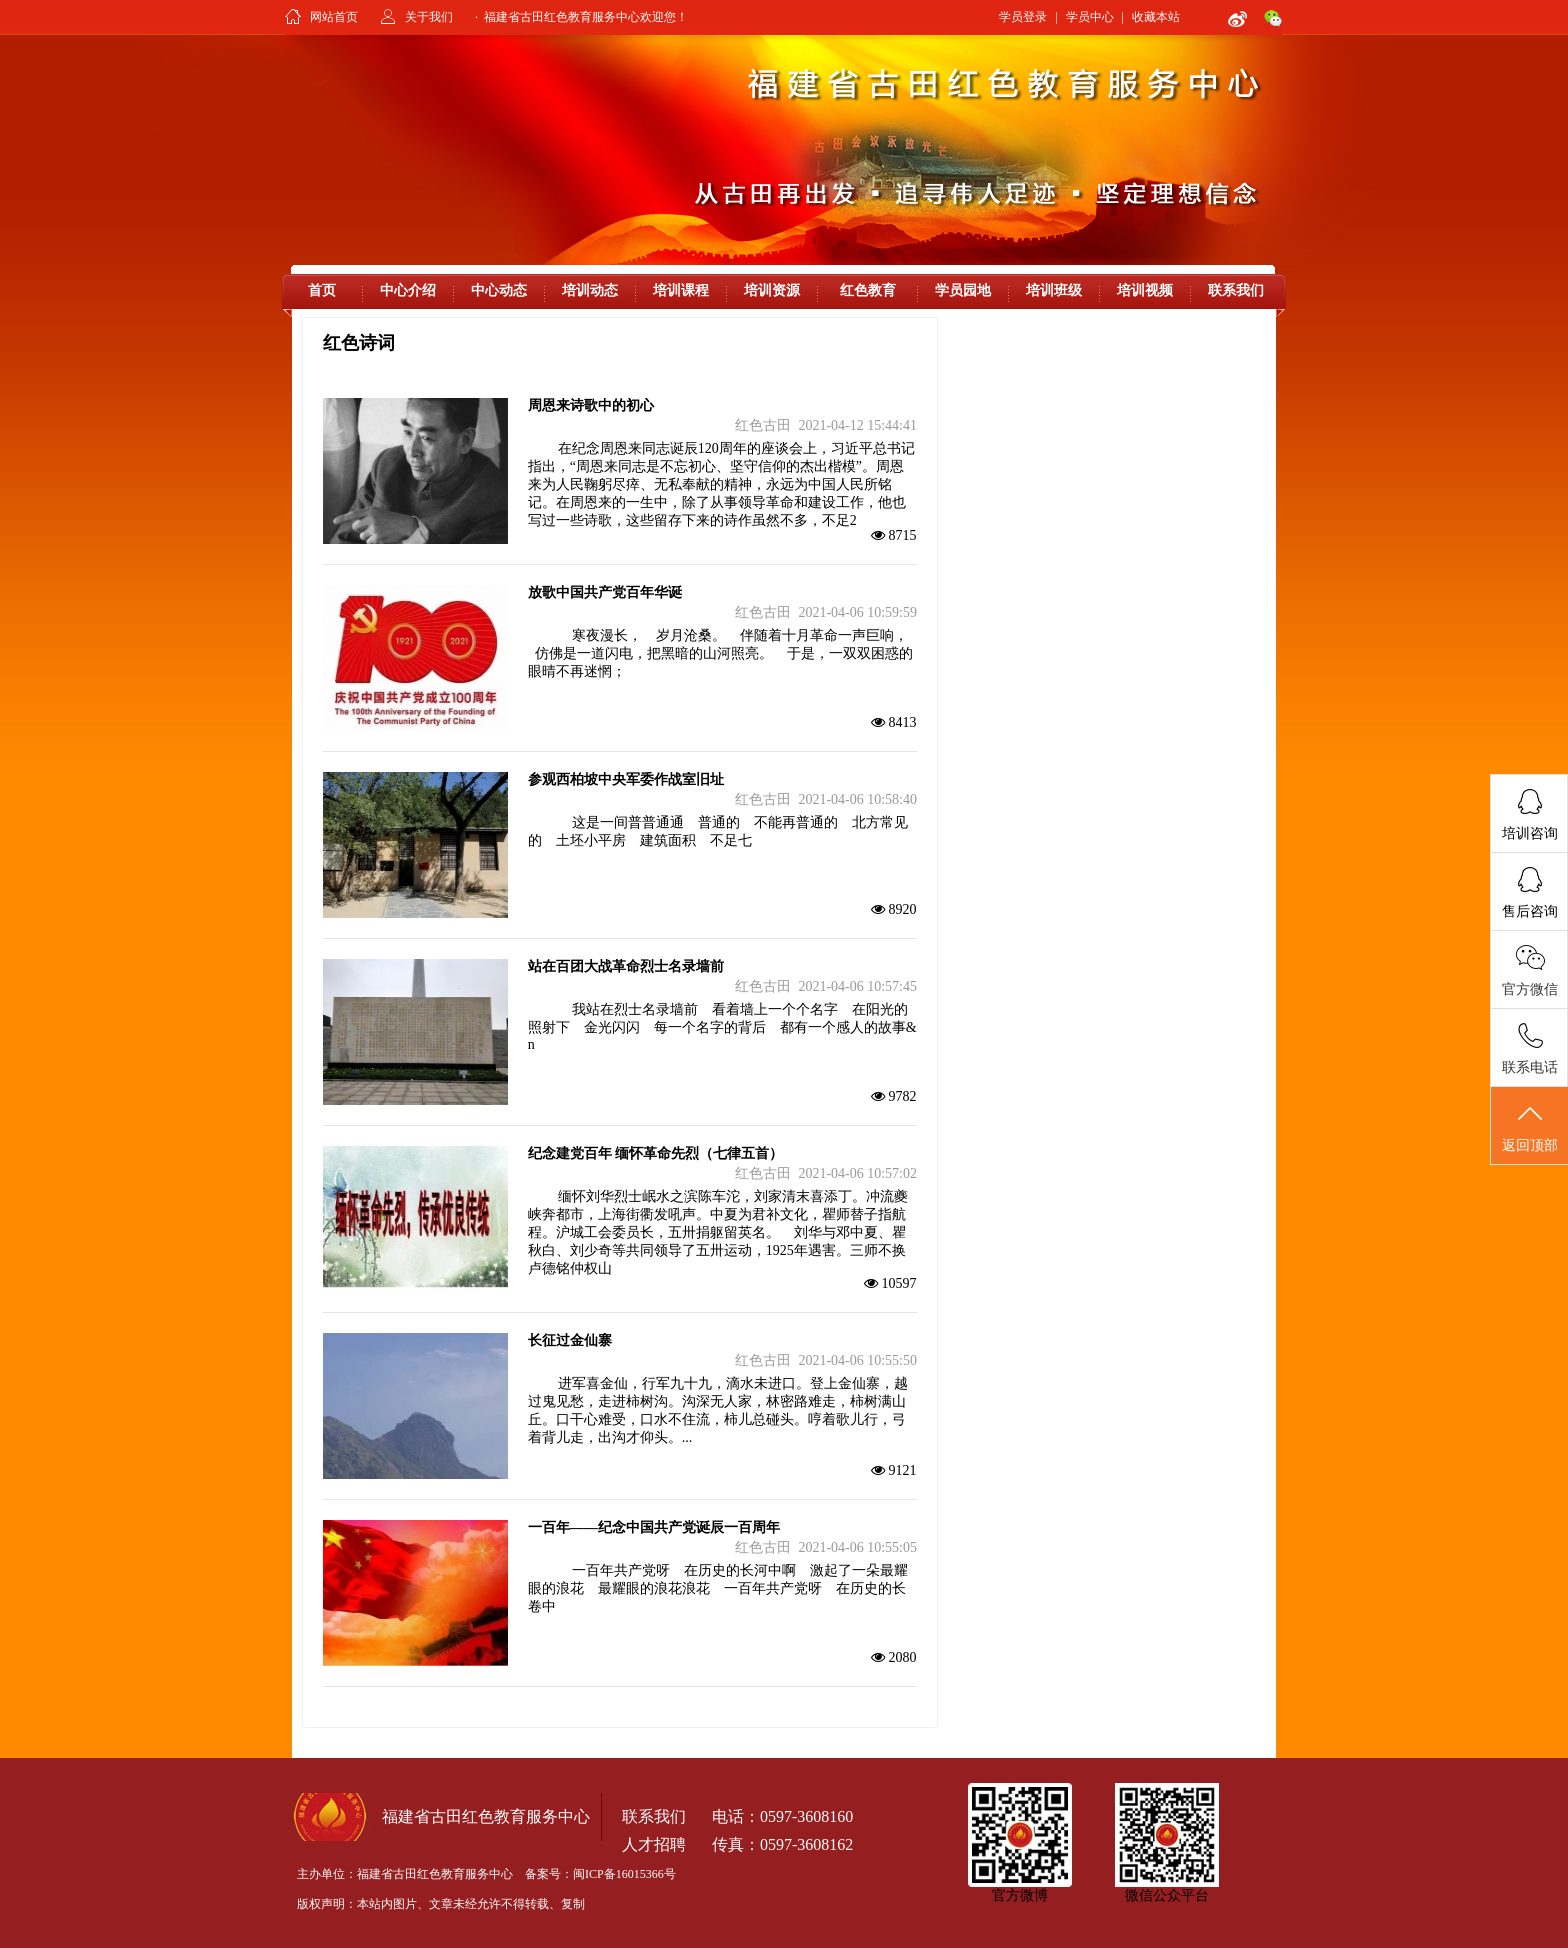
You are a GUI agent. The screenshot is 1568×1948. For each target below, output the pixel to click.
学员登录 (1023, 17)
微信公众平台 (1167, 1895)
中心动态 (499, 290)
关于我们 (429, 17)
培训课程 (681, 290)
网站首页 (334, 17)
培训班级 (1054, 290)
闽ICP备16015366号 (624, 1874)
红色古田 (763, 425)
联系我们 (1236, 290)
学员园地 (963, 290)
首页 (322, 290)
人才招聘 (654, 1844)
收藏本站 (1156, 17)
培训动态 (590, 290)
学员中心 (1090, 17)
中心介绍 (408, 290)
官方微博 (1020, 1895)
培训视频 (1145, 290)
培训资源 (772, 290)
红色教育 (868, 290)
